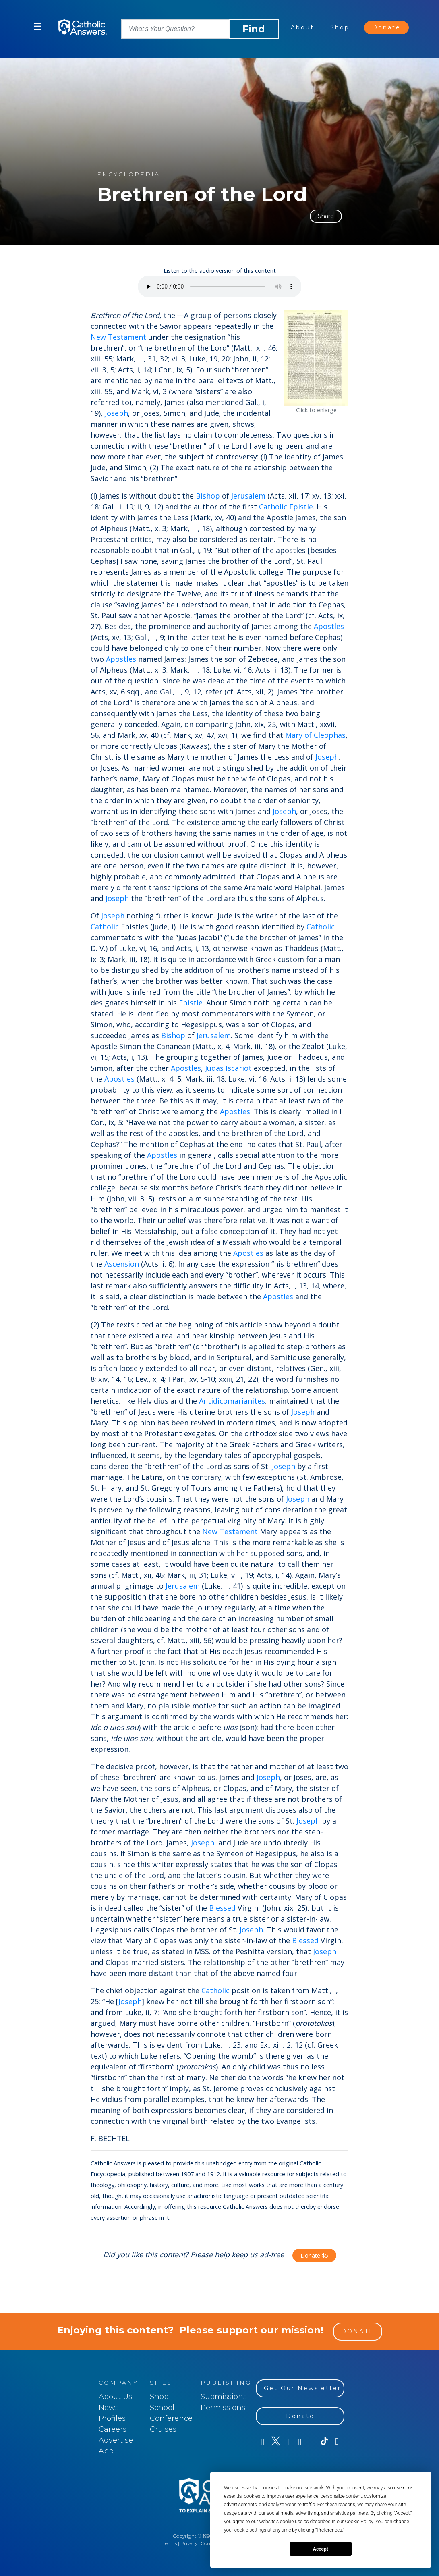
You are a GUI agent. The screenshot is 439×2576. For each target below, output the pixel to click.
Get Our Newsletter (302, 2388)
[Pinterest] (311, 2442)
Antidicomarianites (232, 1401)
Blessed (222, 1908)
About (302, 27)
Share (326, 216)
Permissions (223, 2407)
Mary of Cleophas (315, 735)
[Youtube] (287, 2442)
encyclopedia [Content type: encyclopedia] (128, 174)
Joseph (116, 413)
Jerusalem (248, 496)
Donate (386, 27)
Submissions (224, 2396)
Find (253, 29)
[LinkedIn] (336, 2441)
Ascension (121, 1264)
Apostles (329, 626)
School (162, 2407)
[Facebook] (262, 2442)
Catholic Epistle (286, 506)
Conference (171, 2418)
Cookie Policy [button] (359, 2521)
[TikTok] (324, 2442)
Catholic (105, 926)
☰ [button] (37, 26)
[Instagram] (299, 2442)
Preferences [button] (329, 2530)
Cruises (163, 2429)
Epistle (191, 1003)
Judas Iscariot (228, 1068)
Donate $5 (314, 2255)
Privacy (188, 2543)
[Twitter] (274, 2442)
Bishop (208, 496)
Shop (340, 27)
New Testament (118, 337)
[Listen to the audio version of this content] (220, 286)
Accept (320, 2549)
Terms (170, 2543)
